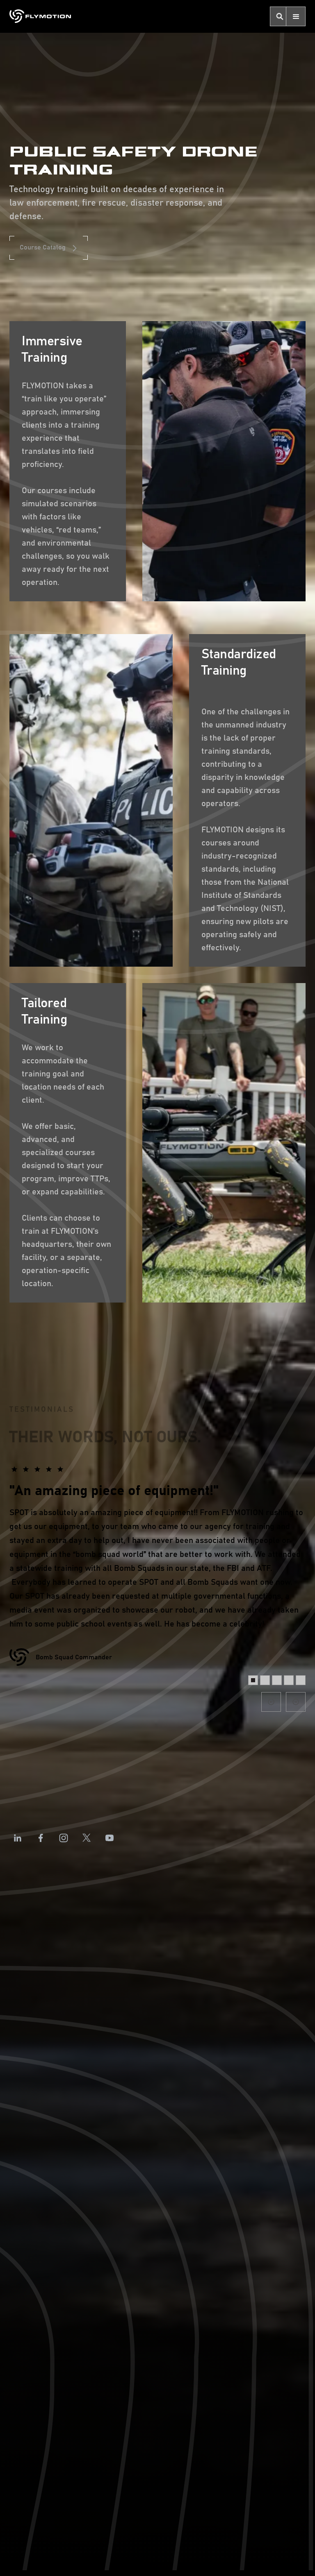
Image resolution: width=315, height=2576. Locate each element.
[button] (296, 16)
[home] (40, 16)
